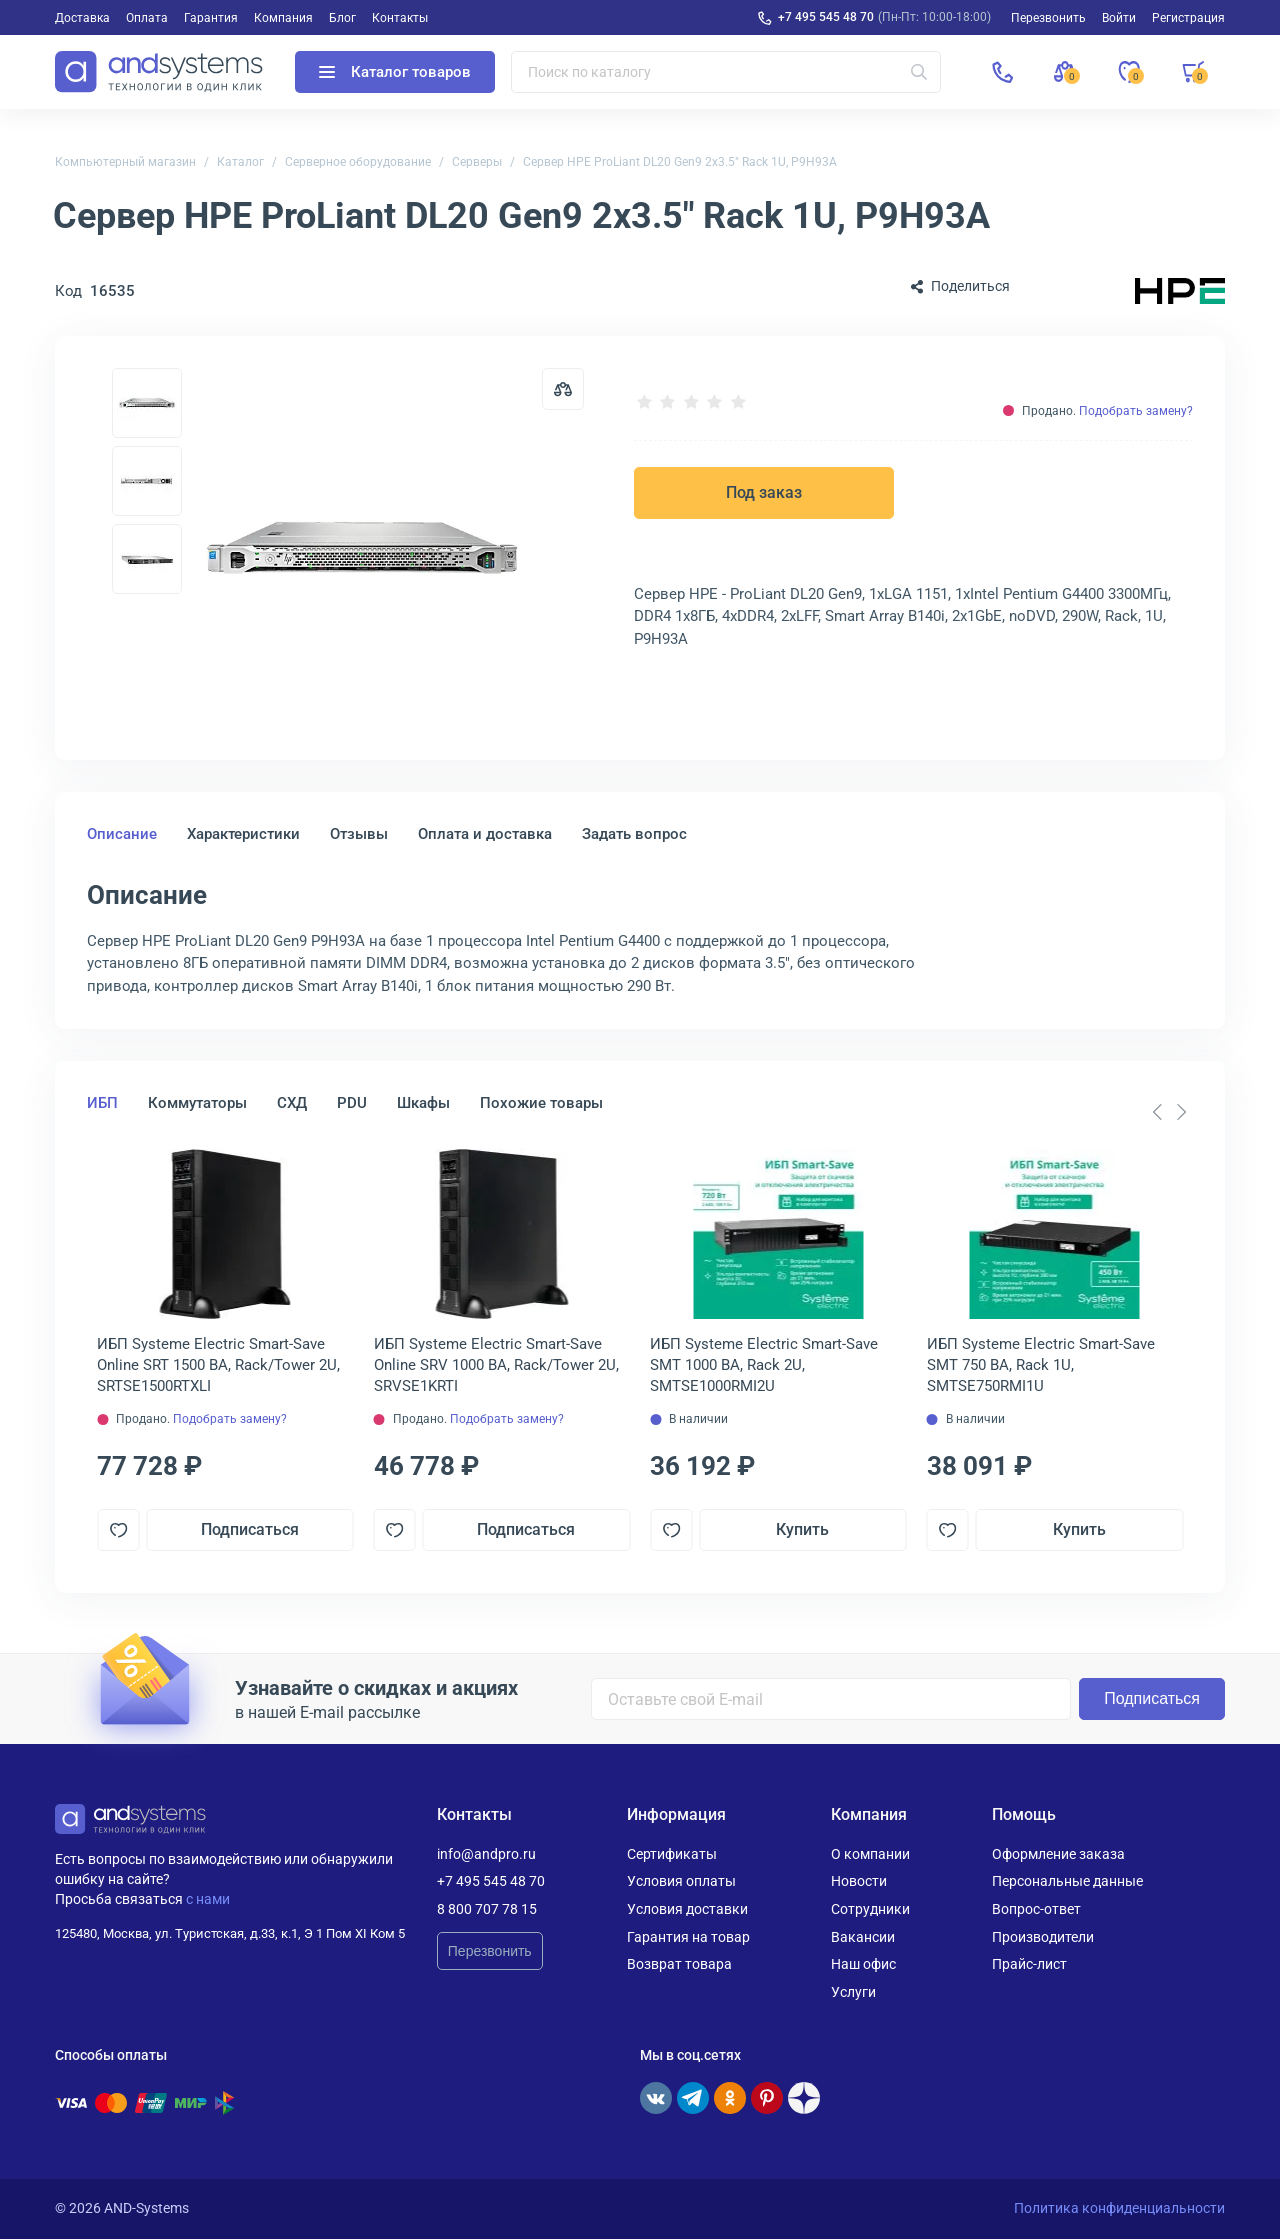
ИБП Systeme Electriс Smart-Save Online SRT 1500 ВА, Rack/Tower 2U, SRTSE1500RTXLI (218, 1365)
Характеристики (243, 834)
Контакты (400, 18)
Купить (802, 1529)
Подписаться (250, 1529)
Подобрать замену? (1136, 411)
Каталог (240, 162)
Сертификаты (672, 1854)
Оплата (147, 18)
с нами (208, 1899)
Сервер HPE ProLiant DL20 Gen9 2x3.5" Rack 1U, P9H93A (680, 162)
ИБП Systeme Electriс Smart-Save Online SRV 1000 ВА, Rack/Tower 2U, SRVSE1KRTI (496, 1365)
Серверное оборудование (358, 162)
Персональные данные (1067, 1881)
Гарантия (211, 18)
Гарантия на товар (688, 1937)
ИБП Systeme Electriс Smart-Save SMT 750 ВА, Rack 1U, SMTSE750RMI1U (1041, 1365)
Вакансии (863, 1937)
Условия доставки (687, 1909)
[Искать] (919, 72)
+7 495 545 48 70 (826, 17)
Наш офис (863, 1964)
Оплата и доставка (485, 834)
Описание (122, 834)
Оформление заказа (1058, 1854)
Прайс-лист (1029, 1964)
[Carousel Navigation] (1169, 1112)
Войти (1119, 18)
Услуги (853, 1992)
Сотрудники (870, 1909)
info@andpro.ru (486, 1854)
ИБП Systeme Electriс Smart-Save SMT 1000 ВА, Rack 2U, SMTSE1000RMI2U (764, 1365)
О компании (870, 1854)
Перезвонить (490, 1951)
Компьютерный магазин (125, 162)
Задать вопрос (634, 834)
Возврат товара (679, 1964)
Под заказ (764, 492)
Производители (1043, 1937)
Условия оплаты (681, 1881)
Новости (859, 1881)
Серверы (477, 162)
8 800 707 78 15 (487, 1909)
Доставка (82, 18)
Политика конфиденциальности (1119, 2208)
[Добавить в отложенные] (118, 1530)
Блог (342, 18)
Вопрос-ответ (1036, 1909)
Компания (283, 18)
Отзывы (359, 834)
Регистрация (1188, 18)
